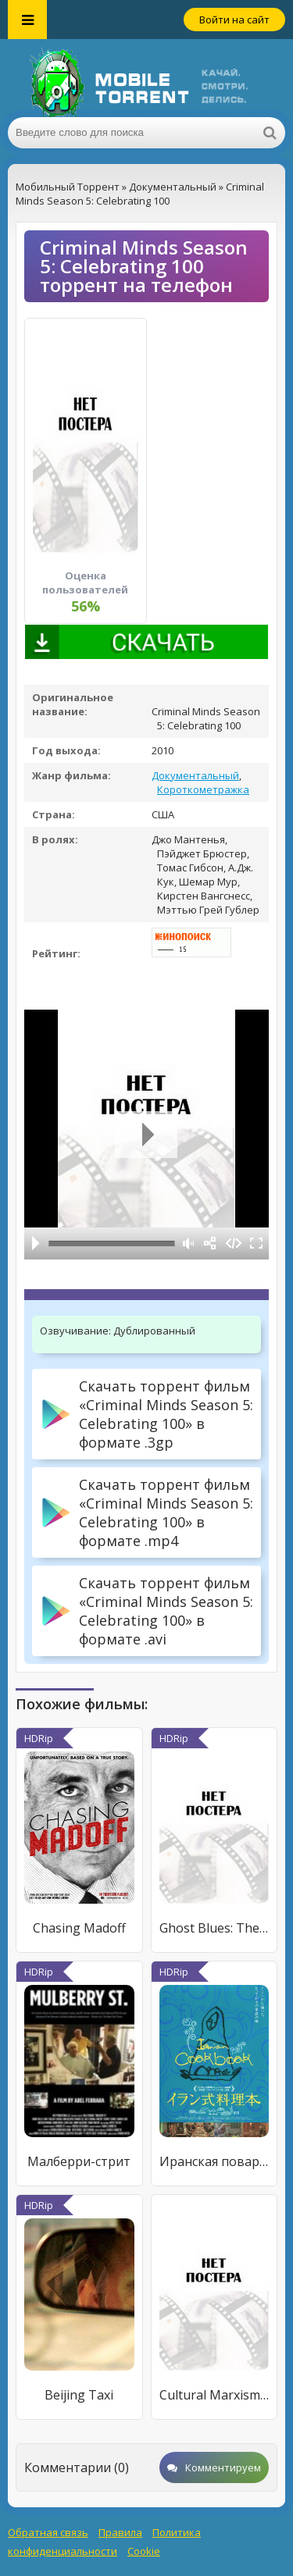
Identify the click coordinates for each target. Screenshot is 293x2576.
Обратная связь (48, 2532)
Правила (120, 2532)
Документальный (195, 775)
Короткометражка (203, 789)
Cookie (143, 2551)
